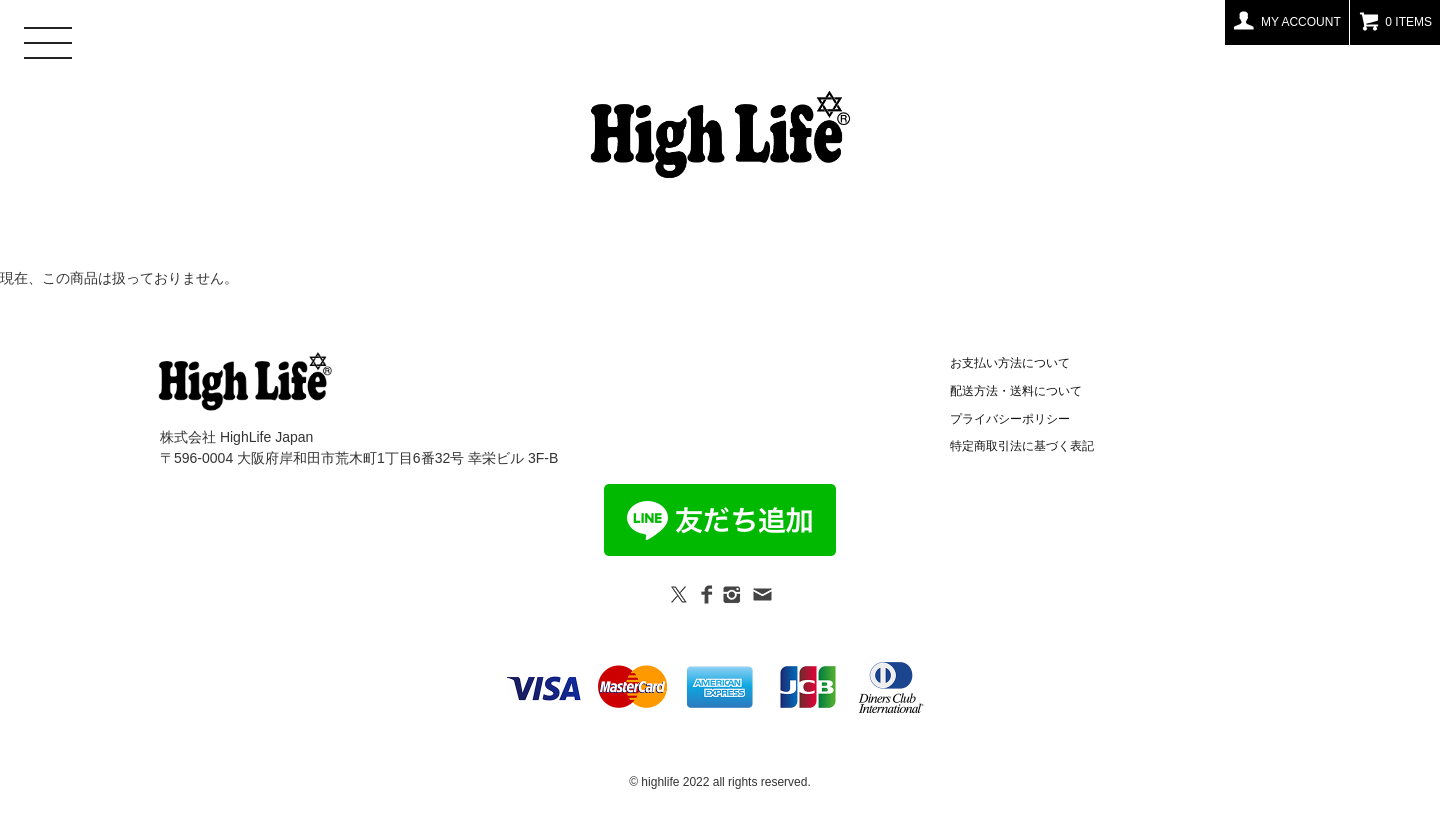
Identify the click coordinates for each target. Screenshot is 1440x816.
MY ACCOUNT (1286, 20)
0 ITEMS (1395, 20)
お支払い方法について (1010, 363)
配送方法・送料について (1016, 391)
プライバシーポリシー (1010, 419)
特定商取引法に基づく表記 (1022, 446)
